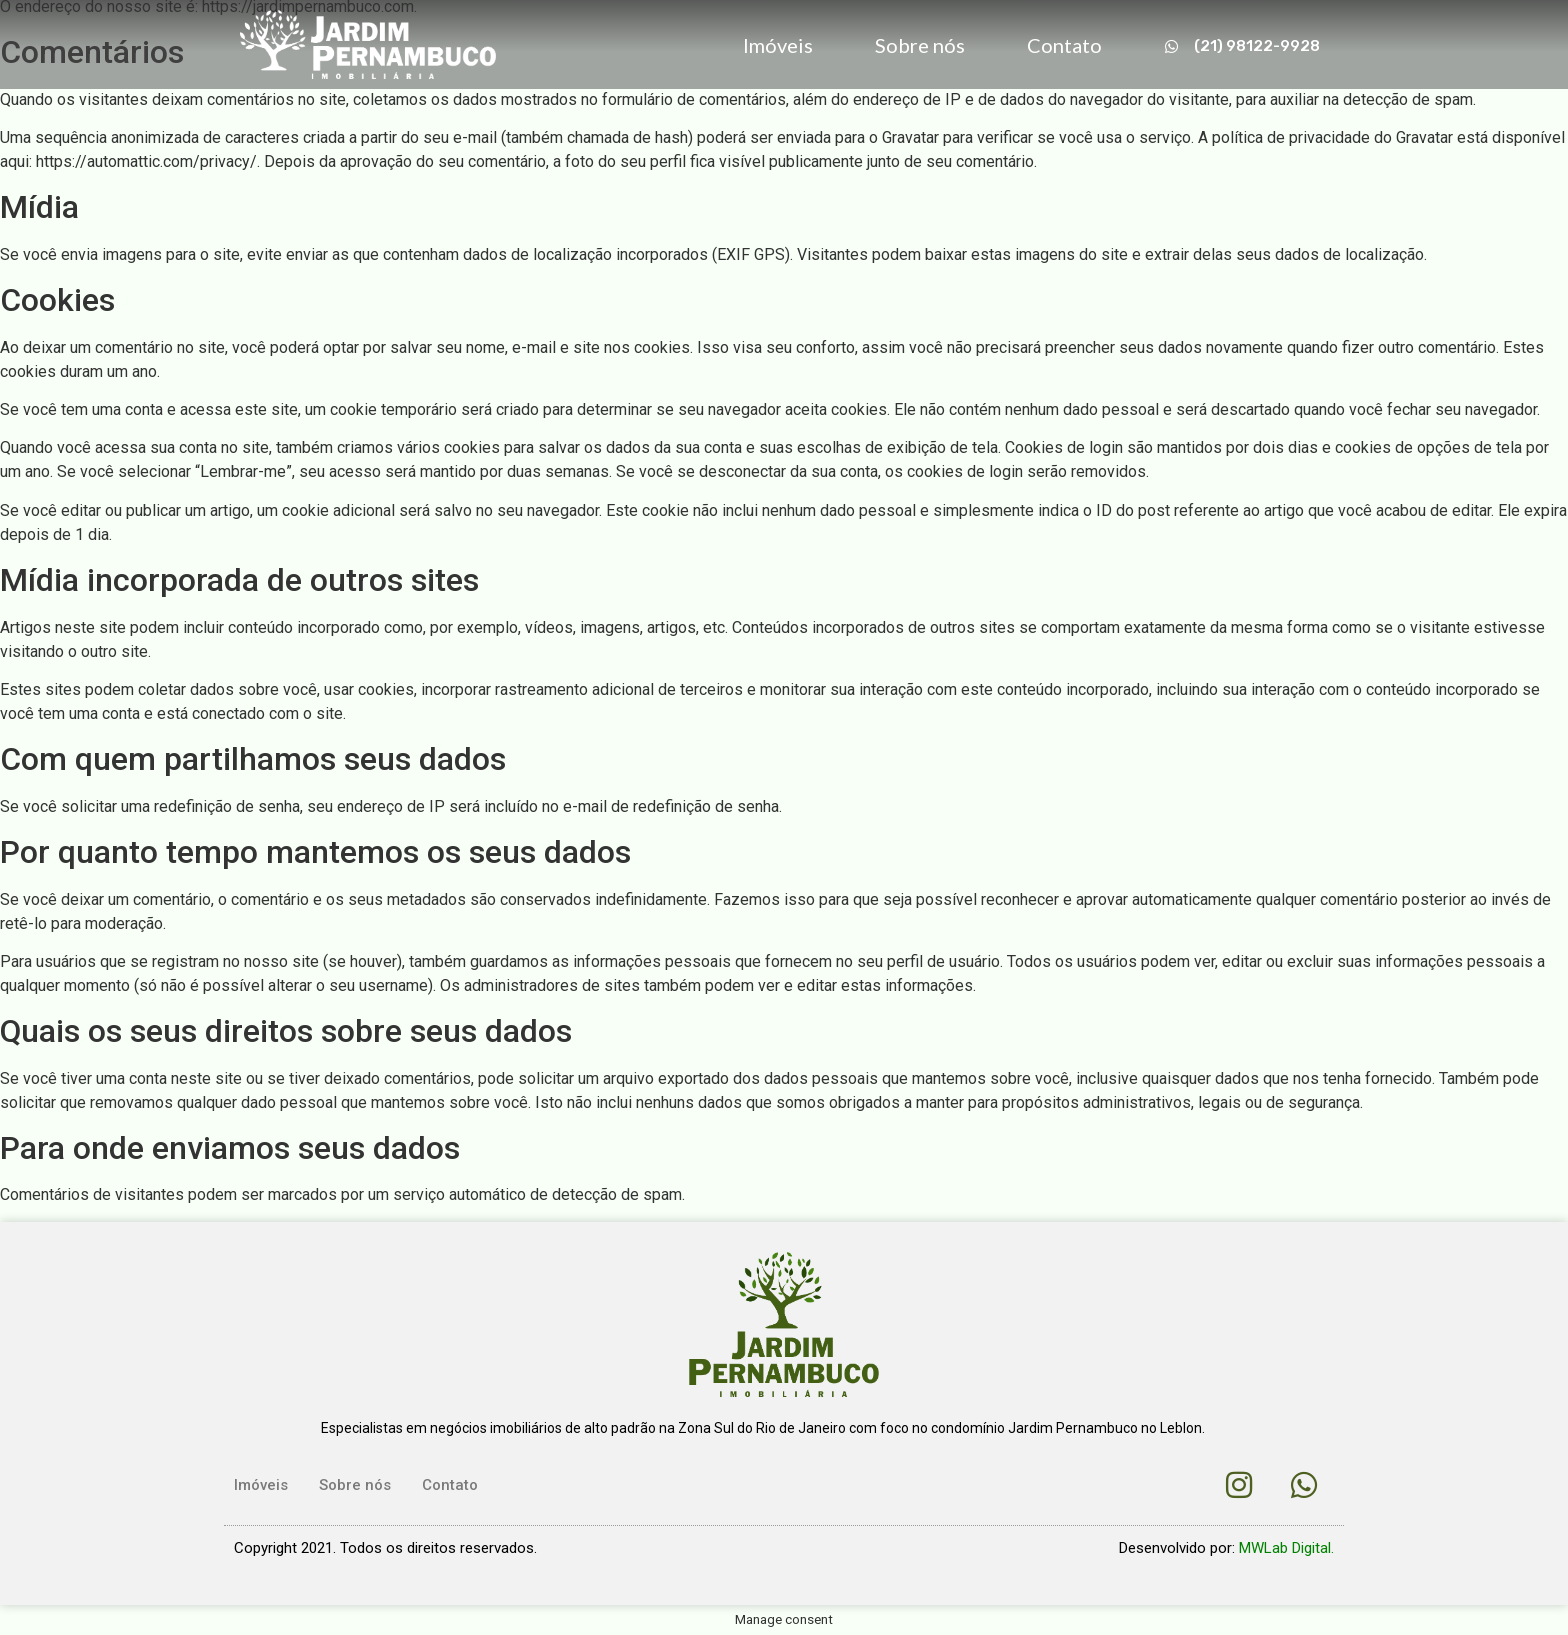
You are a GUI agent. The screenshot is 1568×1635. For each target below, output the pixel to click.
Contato (1064, 45)
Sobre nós (920, 45)
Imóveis (778, 45)
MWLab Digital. (1286, 1548)
